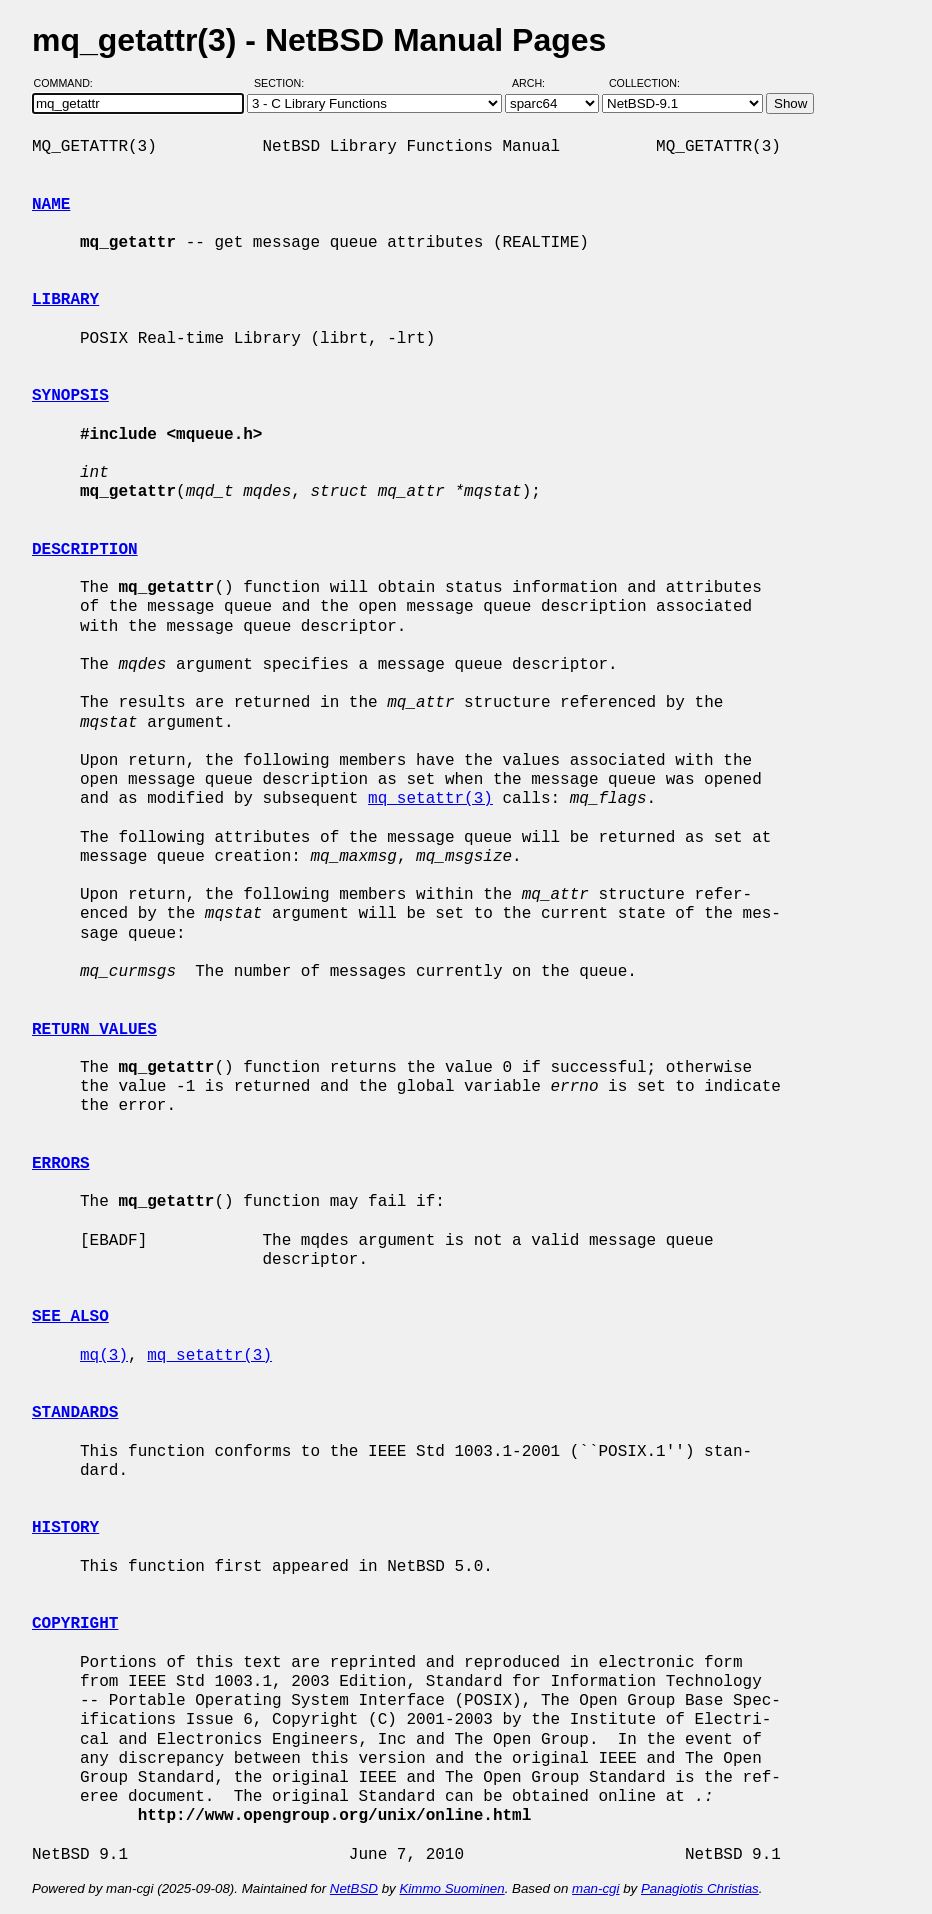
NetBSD (354, 1888)
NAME (51, 205)
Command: (69, 83)
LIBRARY (65, 300)
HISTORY (65, 1528)
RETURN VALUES (94, 1030)
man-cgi (595, 1888)
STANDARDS (75, 1413)
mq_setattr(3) (430, 799)
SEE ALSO (70, 1317)
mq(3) (104, 1356)
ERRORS (61, 1164)
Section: (283, 83)
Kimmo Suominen (451, 1888)
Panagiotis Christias (700, 1888)
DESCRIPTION (85, 550)
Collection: (644, 83)
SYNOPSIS (70, 396)
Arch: (537, 83)
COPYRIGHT (75, 1624)
